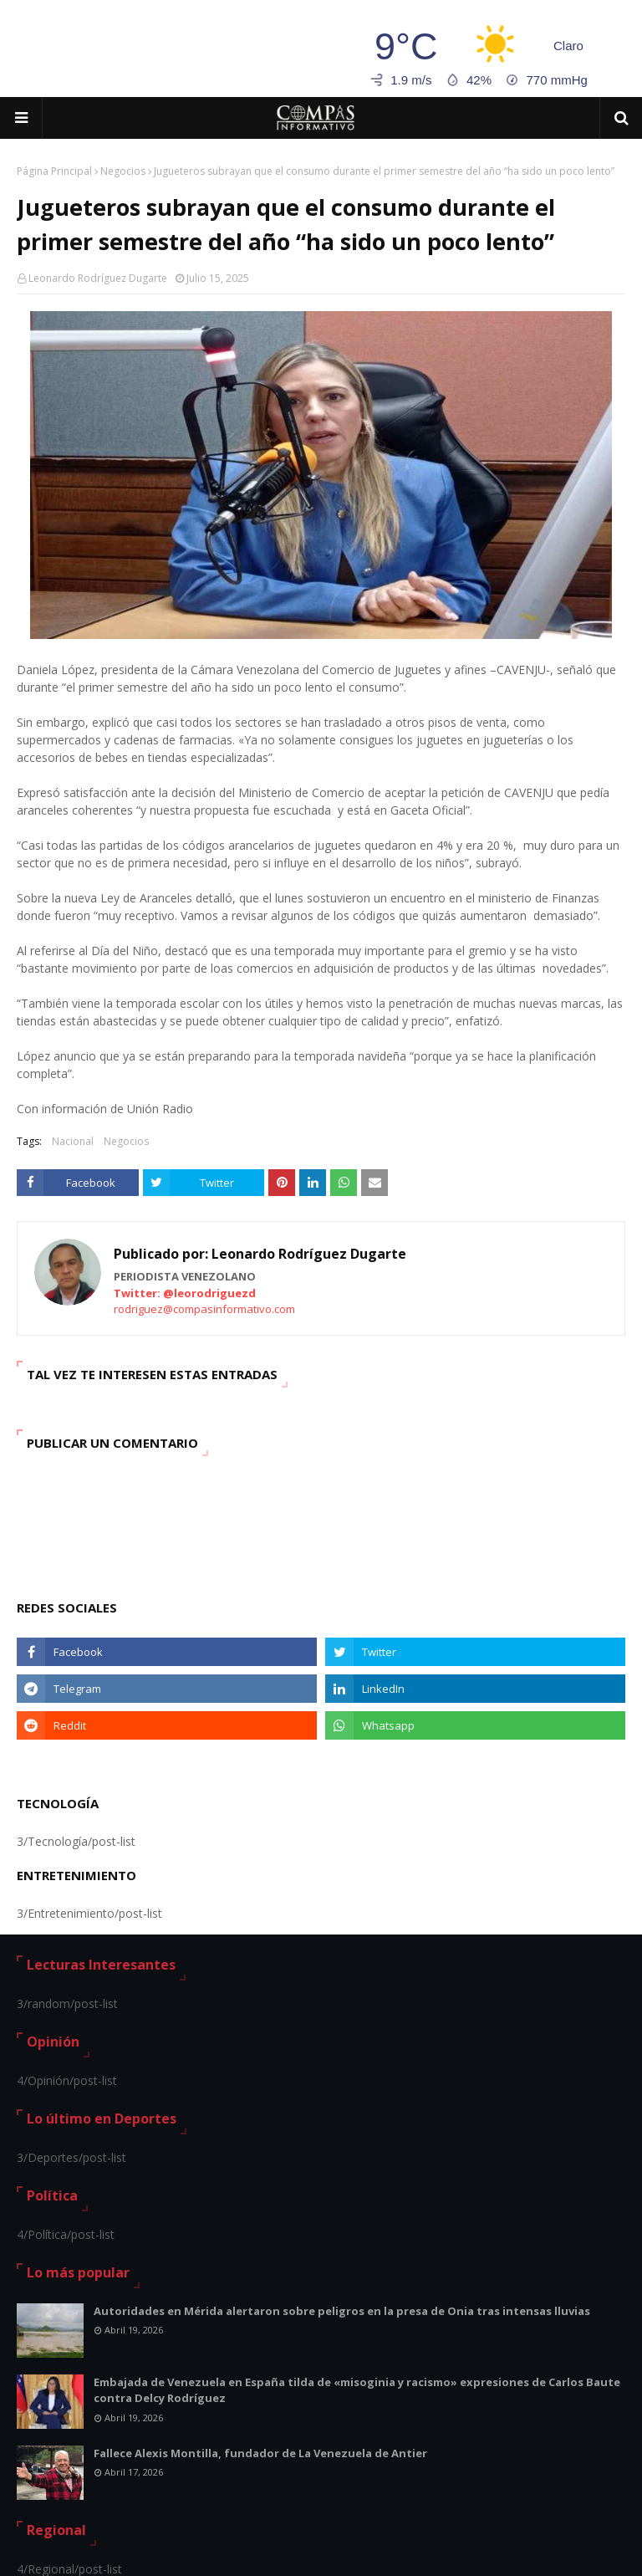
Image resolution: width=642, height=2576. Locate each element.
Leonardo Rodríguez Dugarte (97, 278)
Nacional (73, 1141)
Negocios (122, 171)
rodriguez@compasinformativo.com (204, 1308)
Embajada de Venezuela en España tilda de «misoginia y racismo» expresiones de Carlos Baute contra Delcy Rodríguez (357, 2390)
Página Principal (54, 171)
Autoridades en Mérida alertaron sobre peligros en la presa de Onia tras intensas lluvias (342, 2310)
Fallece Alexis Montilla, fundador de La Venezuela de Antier (260, 2453)
